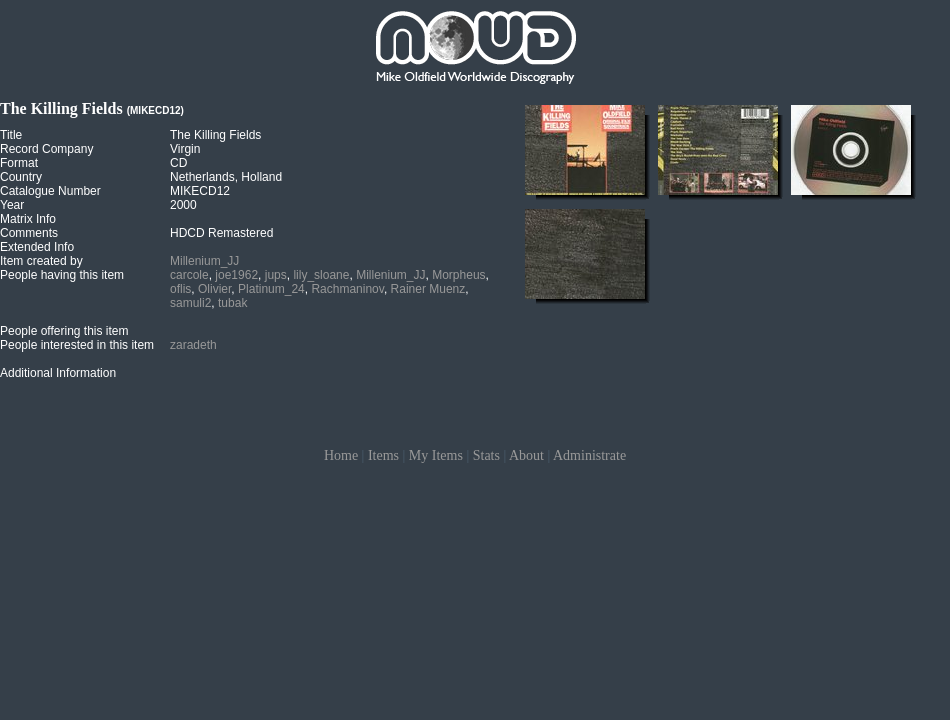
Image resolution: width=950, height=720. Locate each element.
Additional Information (58, 373)
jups (276, 275)
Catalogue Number (50, 191)
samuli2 (190, 303)
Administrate (589, 455)
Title (11, 135)
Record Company (46, 149)
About (526, 455)
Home (341, 455)
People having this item (62, 275)
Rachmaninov (347, 289)
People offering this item (64, 331)
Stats (486, 455)
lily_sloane (321, 275)
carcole (189, 275)
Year (12, 205)
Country (21, 177)
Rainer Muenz (428, 289)
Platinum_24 (271, 289)
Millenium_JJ (204, 261)
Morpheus (458, 275)
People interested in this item (77, 345)
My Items (436, 455)
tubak (232, 303)
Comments (29, 233)
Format (19, 163)
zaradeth (193, 345)
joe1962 (236, 275)
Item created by (41, 261)
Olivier (214, 289)
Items (383, 455)
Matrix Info (28, 219)
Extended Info (37, 247)
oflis (180, 289)
